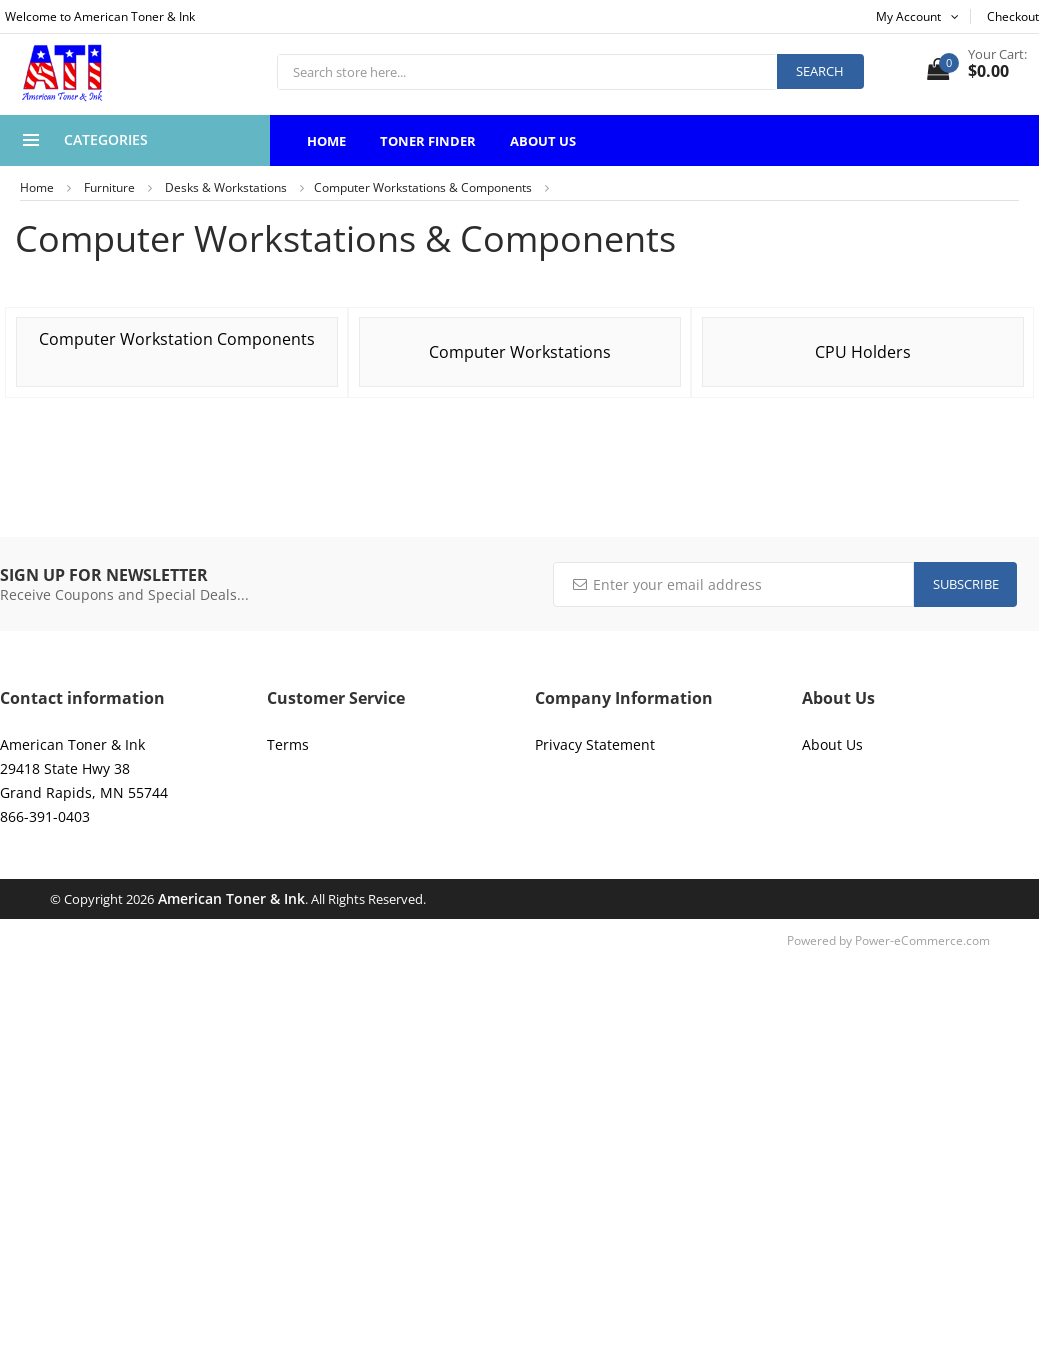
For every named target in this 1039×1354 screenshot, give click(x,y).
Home (326, 141)
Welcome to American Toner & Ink (100, 16)
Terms (288, 744)
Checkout (1013, 16)
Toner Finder (428, 141)
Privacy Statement (595, 744)
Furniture (109, 187)
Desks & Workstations (226, 187)
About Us (543, 141)
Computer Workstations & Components (423, 187)
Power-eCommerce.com (922, 940)
